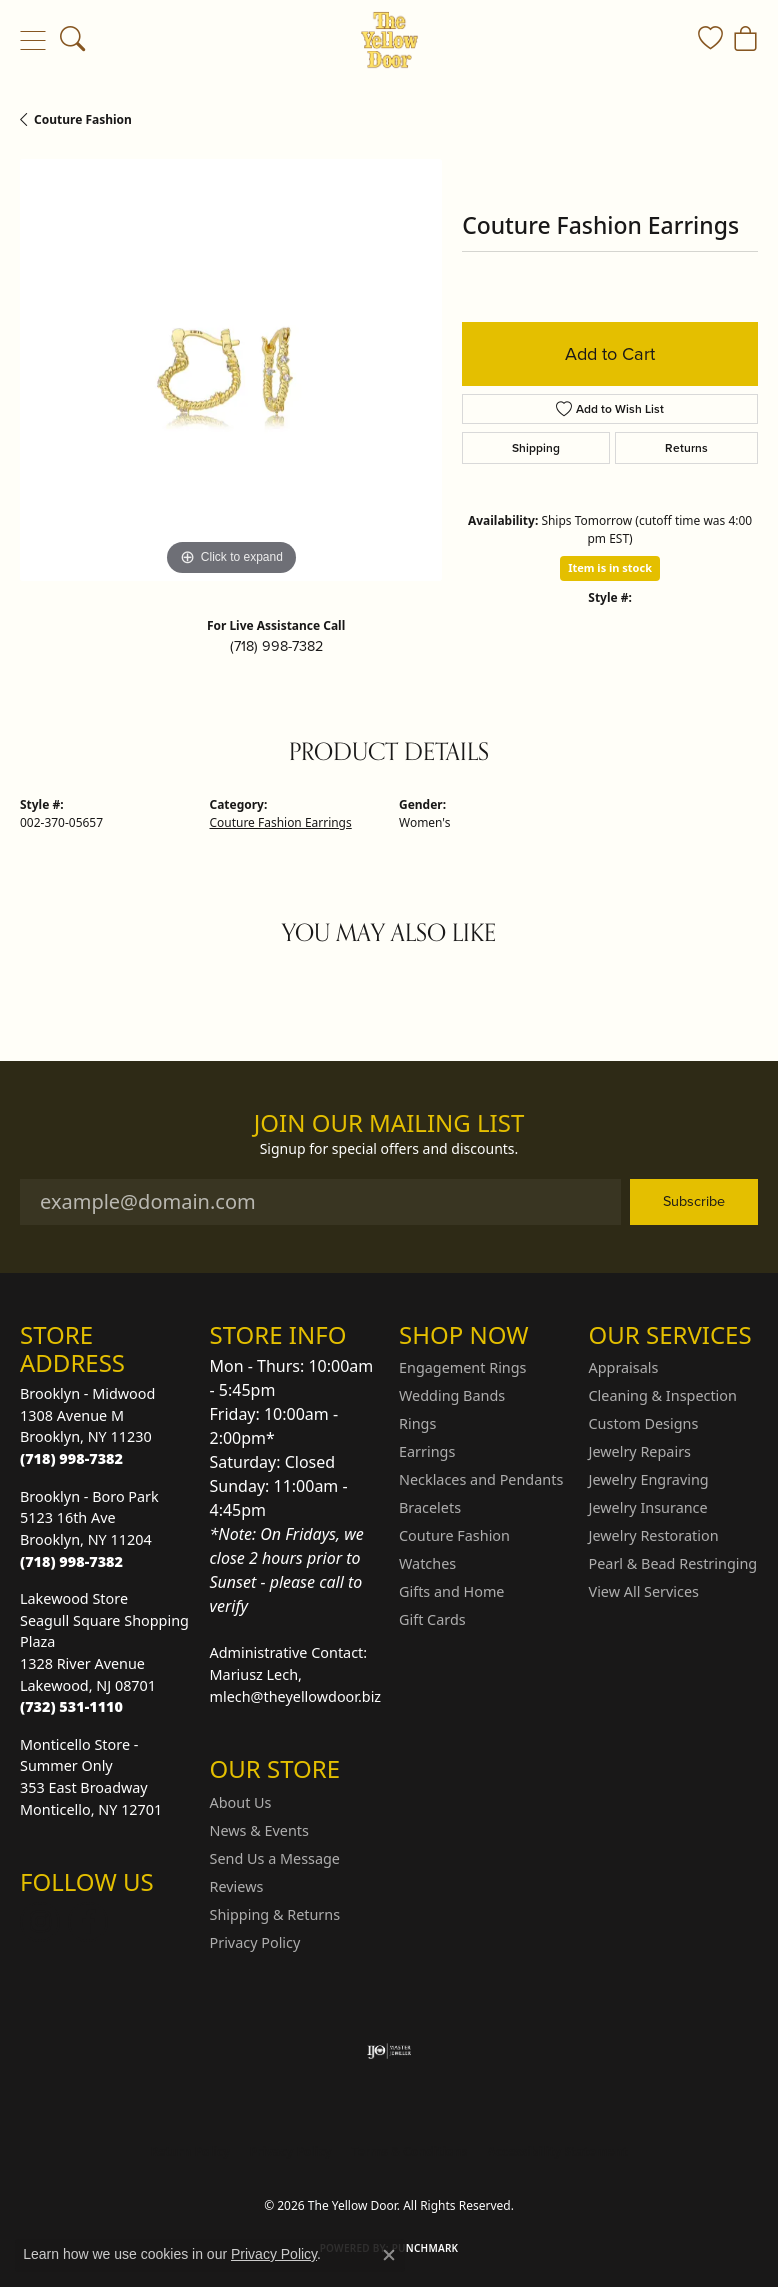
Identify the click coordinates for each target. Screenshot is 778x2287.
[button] (72, 40)
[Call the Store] (71, 1458)
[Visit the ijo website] (389, 2051)
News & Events (259, 1830)
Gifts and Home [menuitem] (451, 1591)
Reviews (237, 1886)
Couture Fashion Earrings (281, 822)
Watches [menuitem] (427, 1563)
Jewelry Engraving (649, 1479)
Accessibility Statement (557, 2151)
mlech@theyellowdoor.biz (296, 1696)
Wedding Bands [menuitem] (452, 1395)
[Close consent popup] (389, 2255)
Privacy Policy (255, 1942)
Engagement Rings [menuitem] (463, 1367)
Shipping (536, 448)
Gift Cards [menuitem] (432, 1619)
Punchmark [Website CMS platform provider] (425, 2248)
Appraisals (624, 1367)
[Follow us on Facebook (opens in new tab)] (88, 1922)
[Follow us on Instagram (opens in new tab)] (40, 1922)
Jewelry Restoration (654, 1535)
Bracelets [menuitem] (430, 1507)
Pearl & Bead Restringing (673, 1563)
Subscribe (694, 1201)
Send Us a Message (275, 1858)
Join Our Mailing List (389, 1123)
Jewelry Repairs (640, 1451)
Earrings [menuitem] (427, 1451)
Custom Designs (644, 1423)
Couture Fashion (83, 119)
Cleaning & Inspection (663, 1395)
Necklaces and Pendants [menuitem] (481, 1479)
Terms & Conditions (410, 2151)
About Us (241, 1802)
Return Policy (190, 2151)
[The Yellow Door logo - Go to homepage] (389, 40)
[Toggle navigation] (32, 40)
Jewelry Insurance (648, 1507)
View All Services (644, 1591)
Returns (686, 448)
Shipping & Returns (275, 1914)
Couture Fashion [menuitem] (454, 1535)
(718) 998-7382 (276, 646)
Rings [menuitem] (417, 1423)
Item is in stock (610, 567)
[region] (231, 370)
